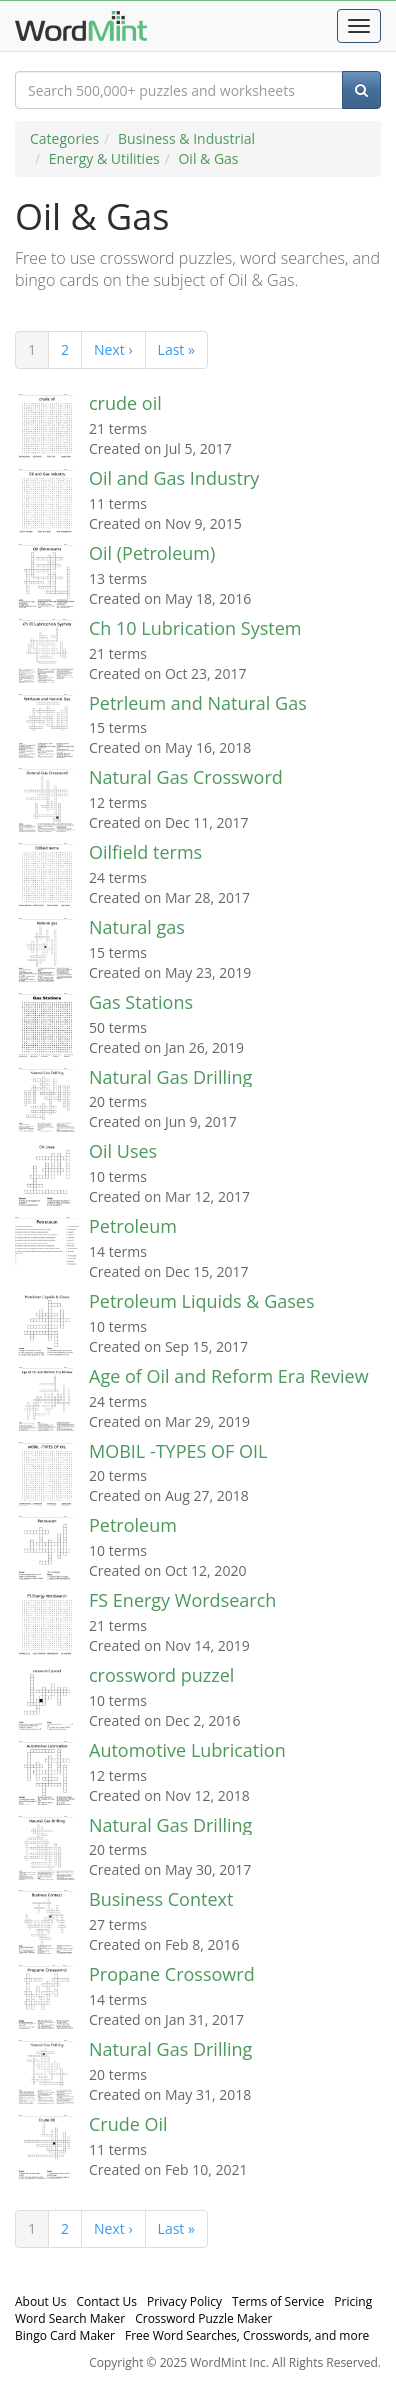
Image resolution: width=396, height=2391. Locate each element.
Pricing (353, 2301)
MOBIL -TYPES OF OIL (178, 1451)
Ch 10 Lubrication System (195, 628)
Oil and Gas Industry (174, 478)
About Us (40, 2301)
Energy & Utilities (104, 158)
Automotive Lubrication (187, 1750)
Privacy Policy (184, 2301)
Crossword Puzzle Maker (203, 2318)
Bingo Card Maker (65, 2335)
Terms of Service (278, 2301)
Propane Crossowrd (172, 1974)
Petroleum (133, 1226)
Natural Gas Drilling (170, 1077)
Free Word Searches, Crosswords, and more (247, 2335)
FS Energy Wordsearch (182, 1600)
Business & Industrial (186, 138)
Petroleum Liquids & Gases (202, 1301)
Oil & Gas (208, 158)
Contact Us (106, 2301)
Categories (64, 138)
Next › (113, 349)
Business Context (161, 1899)
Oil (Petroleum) (152, 553)
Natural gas (137, 927)
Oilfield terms (145, 852)
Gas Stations (141, 1002)
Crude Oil (128, 2124)
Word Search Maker (70, 2318)
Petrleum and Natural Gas (198, 703)
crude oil (125, 403)
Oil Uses (123, 1151)
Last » (176, 349)
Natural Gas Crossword (186, 777)
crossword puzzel (161, 1675)
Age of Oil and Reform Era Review (229, 1376)
